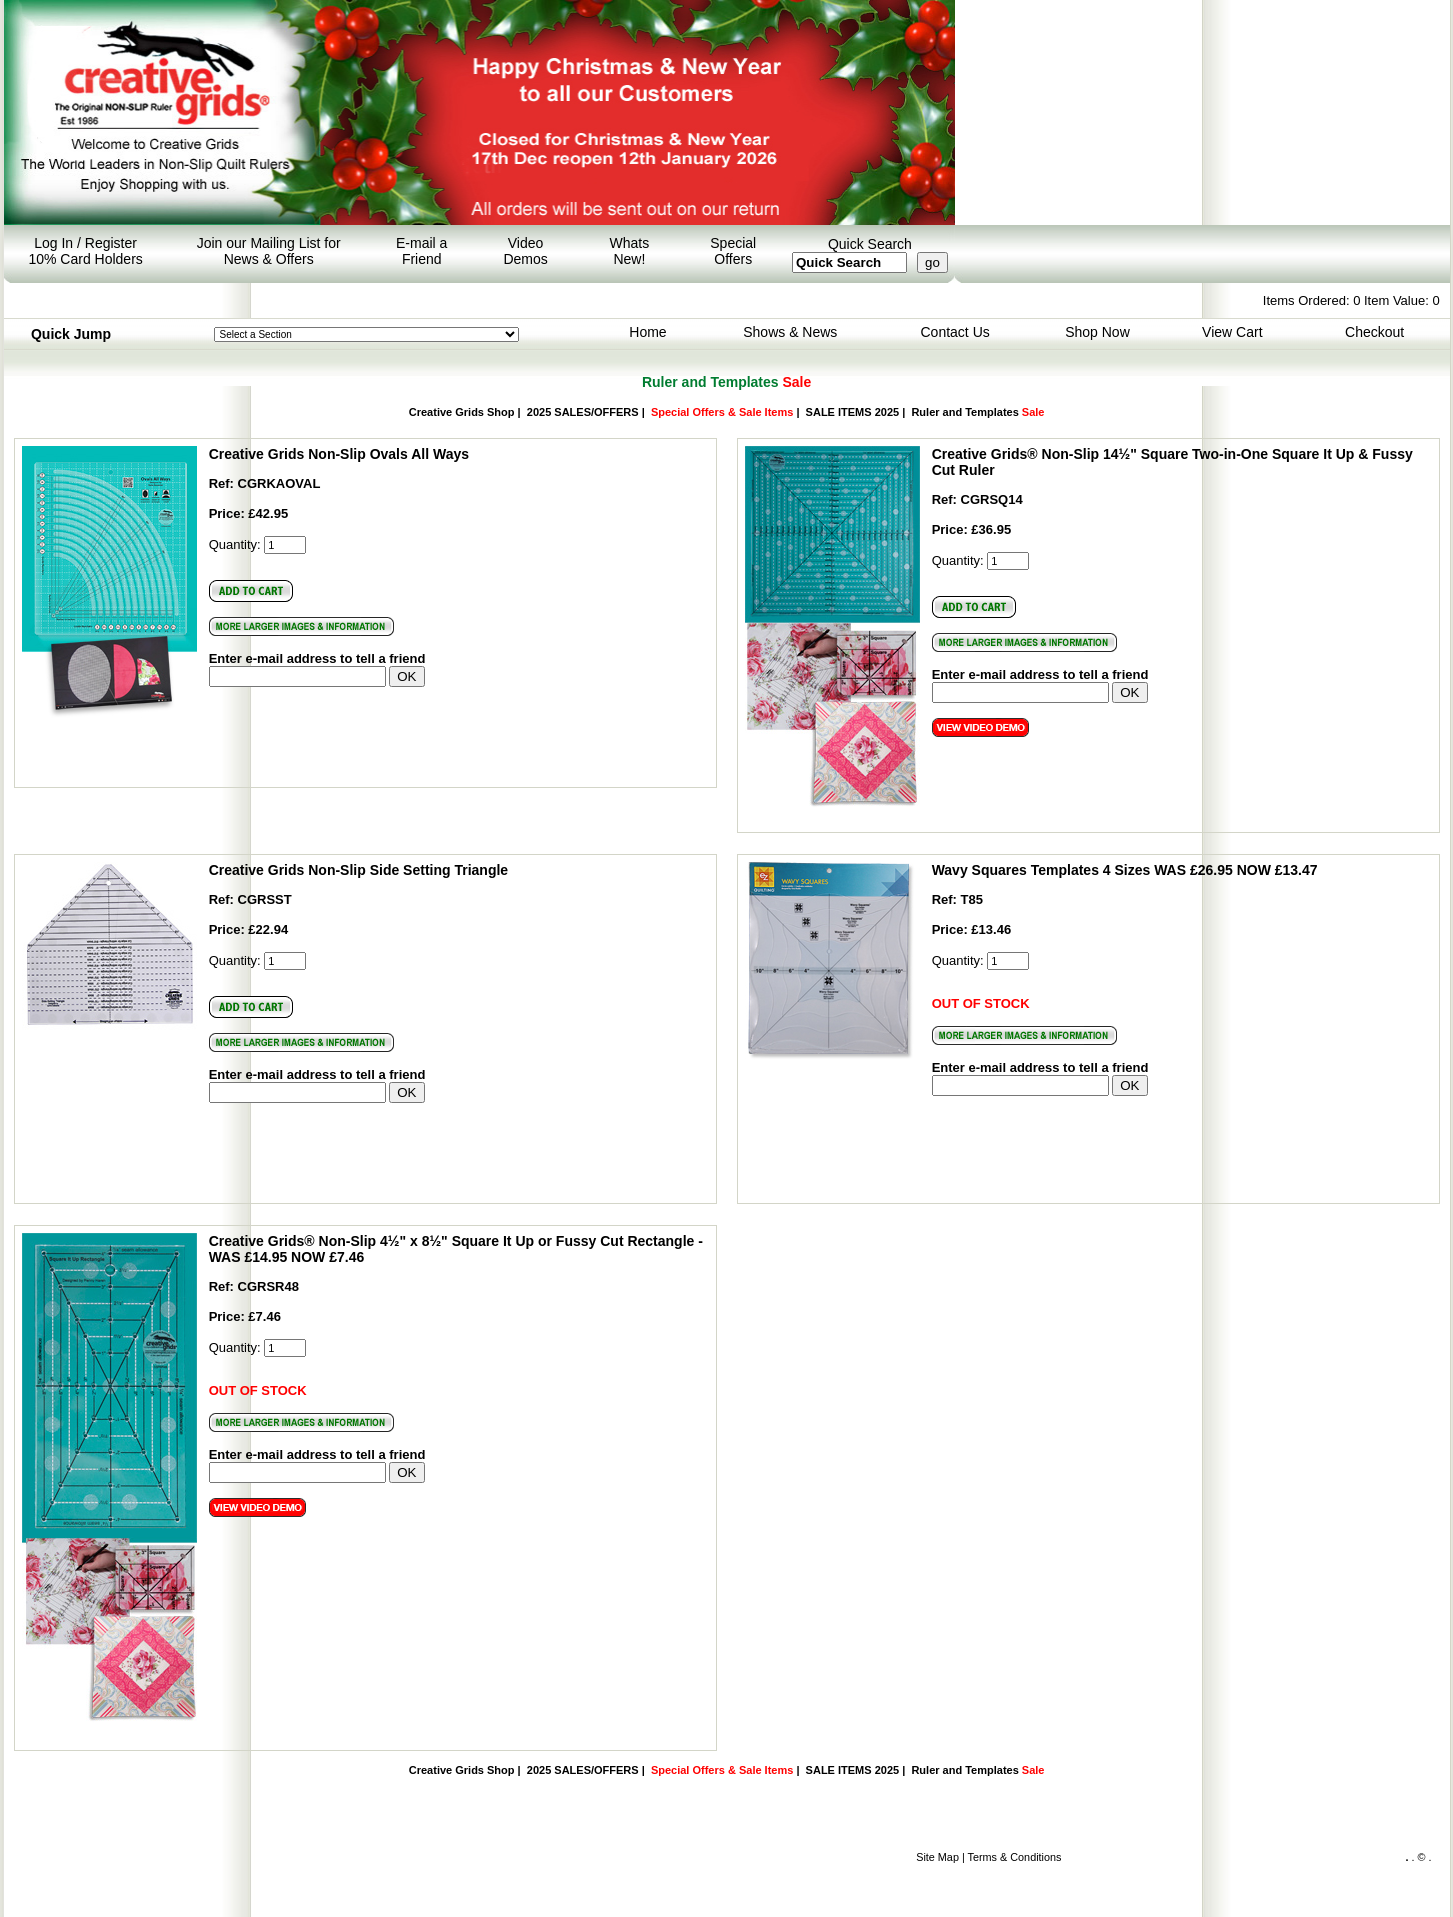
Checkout (1374, 332)
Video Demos (525, 251)
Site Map (937, 1857)
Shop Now (1097, 332)
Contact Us (955, 332)
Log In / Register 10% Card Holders (85, 251)
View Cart (1232, 332)
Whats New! (630, 251)
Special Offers (733, 251)
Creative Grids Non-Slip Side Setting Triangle (359, 870)
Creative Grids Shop (462, 412)
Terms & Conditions (1015, 1857)
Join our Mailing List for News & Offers (269, 251)
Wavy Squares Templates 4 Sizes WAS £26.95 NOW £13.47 (1125, 870)
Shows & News (790, 332)
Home (647, 332)
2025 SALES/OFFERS (583, 412)
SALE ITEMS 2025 (853, 412)
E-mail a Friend (421, 251)
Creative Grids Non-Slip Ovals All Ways (339, 454)
